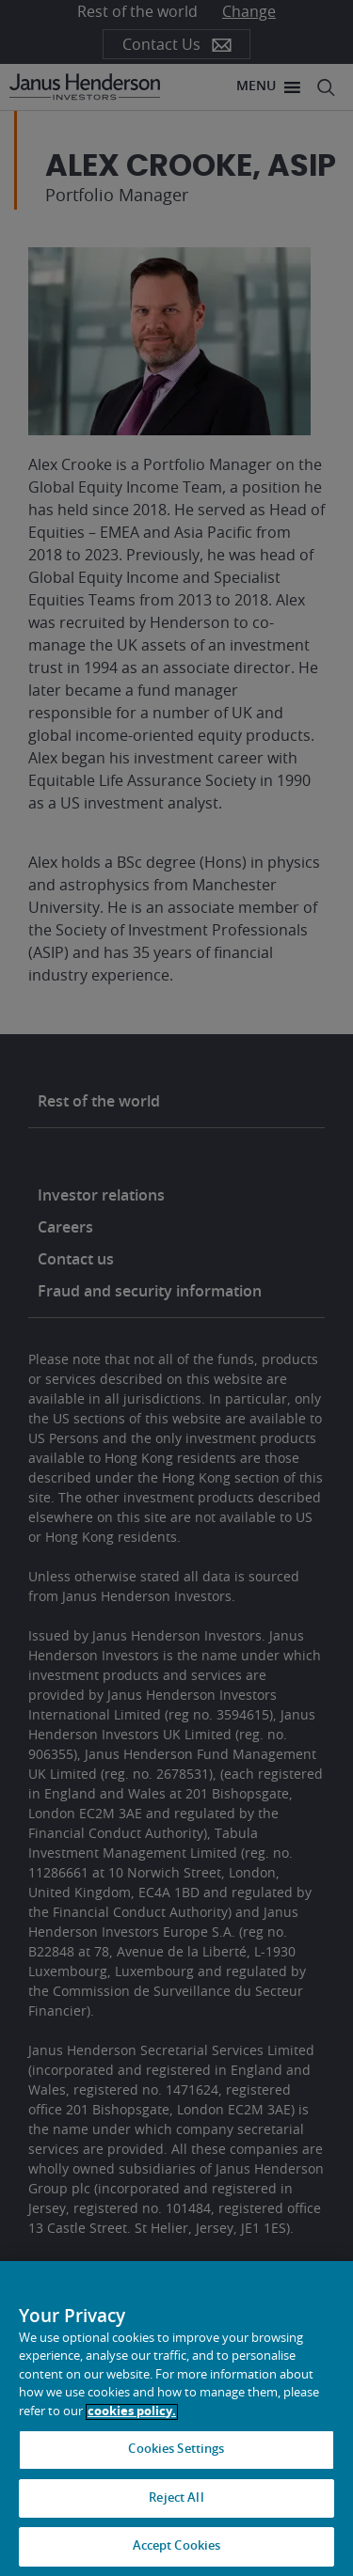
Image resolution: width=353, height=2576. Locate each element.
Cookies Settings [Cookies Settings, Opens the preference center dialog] (176, 2449)
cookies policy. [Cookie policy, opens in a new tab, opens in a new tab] (132, 2412)
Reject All (176, 2498)
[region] (176, 2418)
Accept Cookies (177, 2546)
